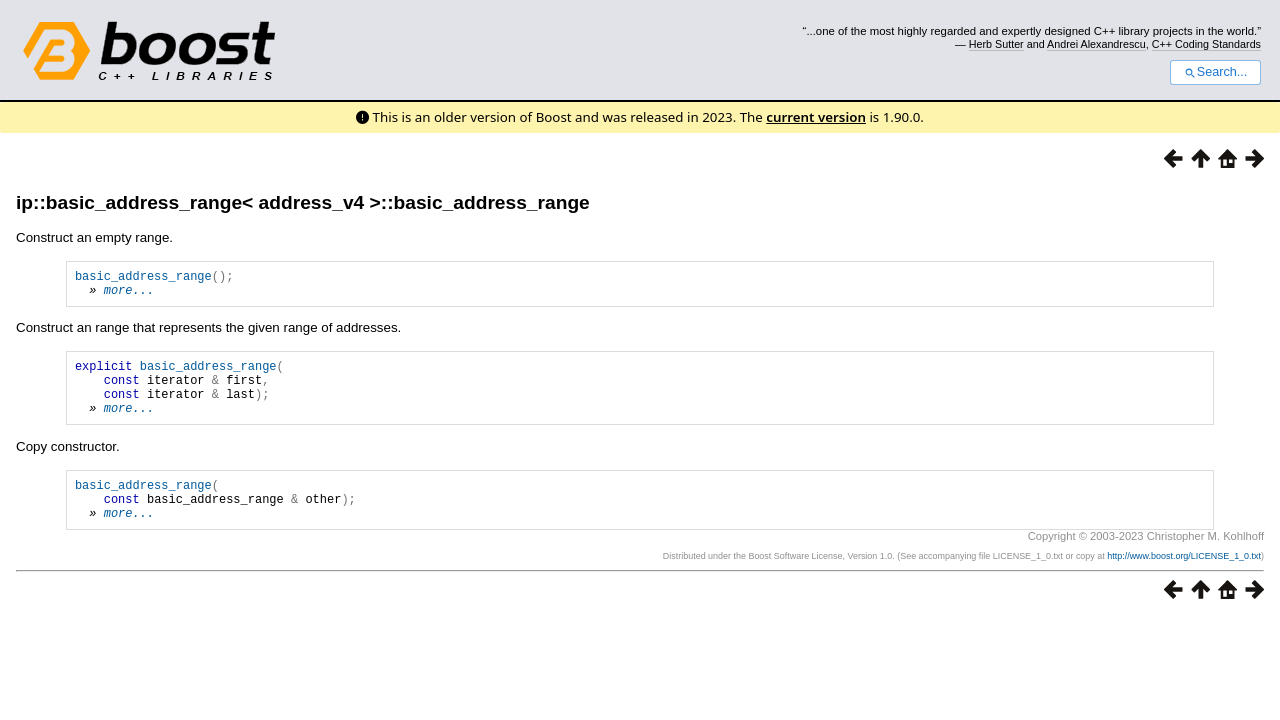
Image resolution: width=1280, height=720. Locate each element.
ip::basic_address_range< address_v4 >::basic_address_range (303, 202)
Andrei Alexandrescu (1096, 44)
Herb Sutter (996, 44)
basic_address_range (143, 278)
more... (129, 295)
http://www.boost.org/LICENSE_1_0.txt (1184, 583)
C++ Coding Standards (1206, 44)
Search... (1215, 72)
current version (816, 117)
